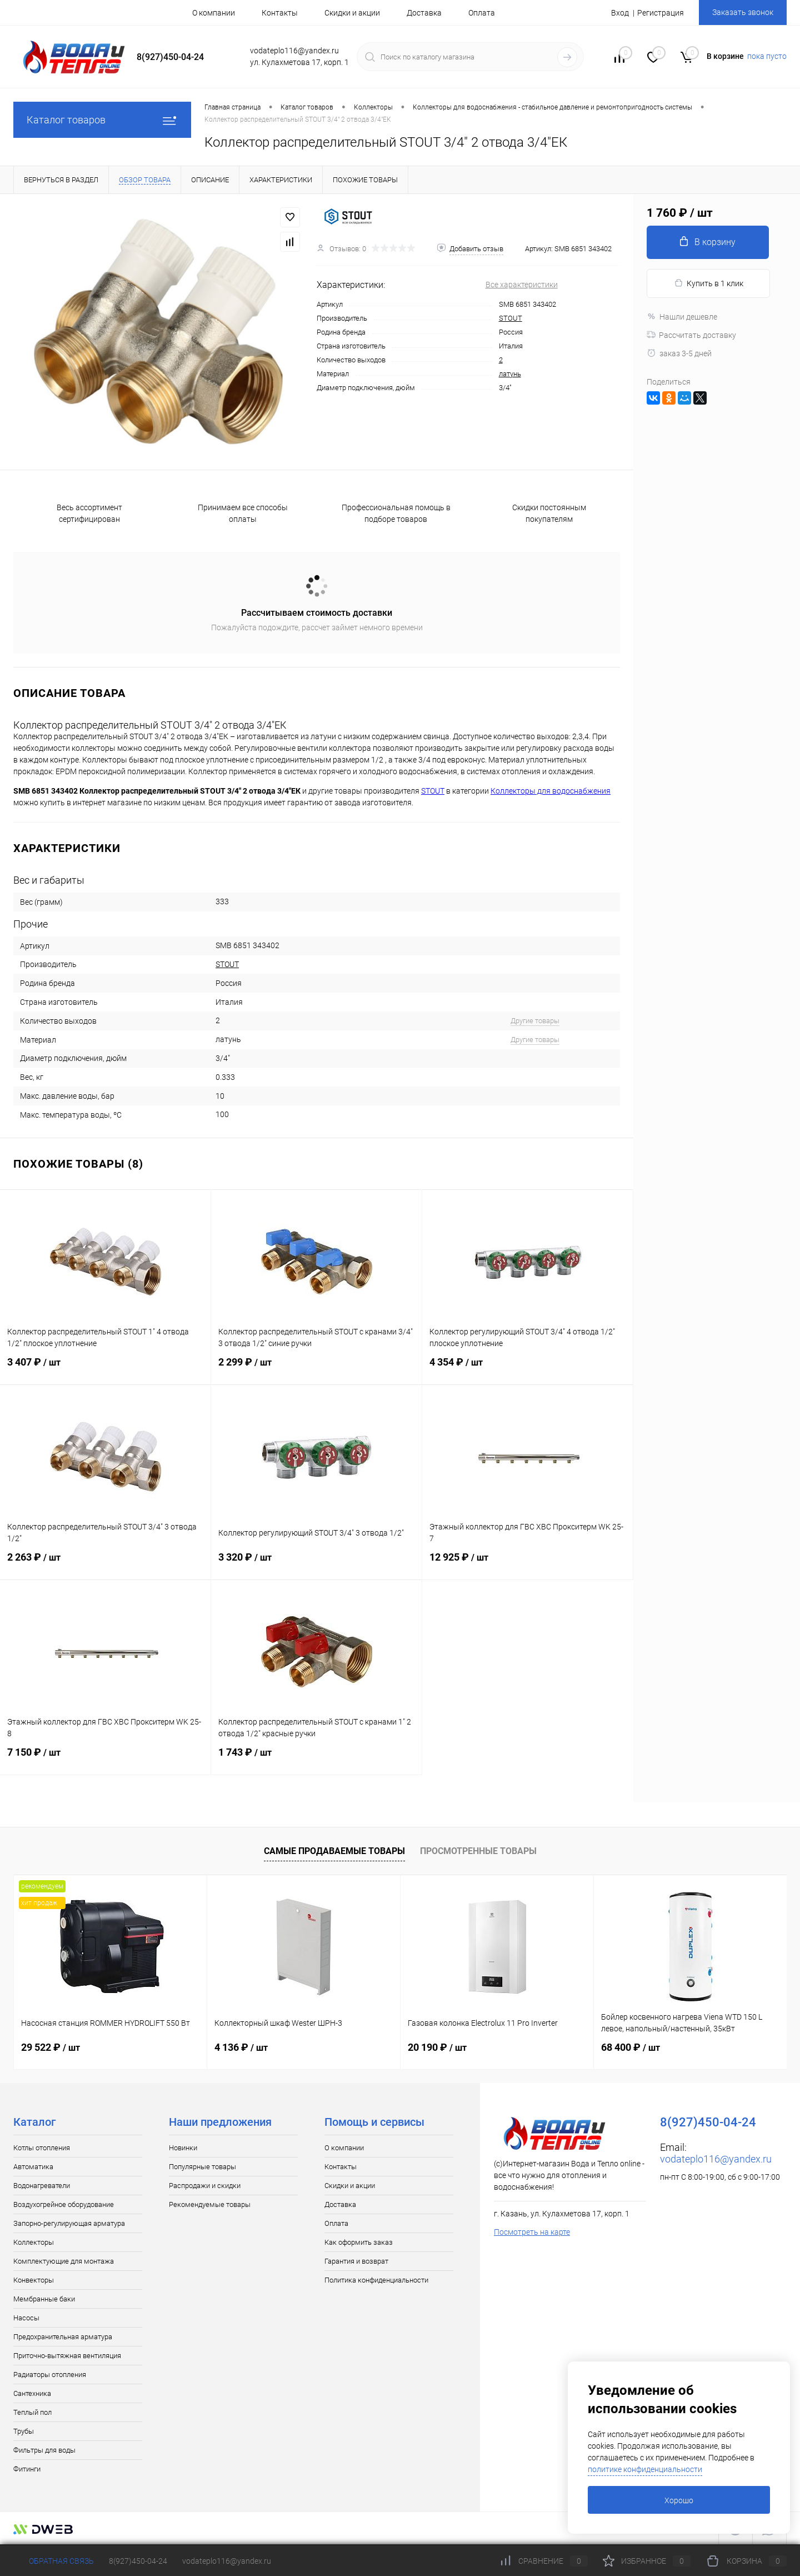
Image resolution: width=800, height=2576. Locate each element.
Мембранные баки (44, 2299)
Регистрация (660, 12)
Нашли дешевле (682, 316)
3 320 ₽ (316, 1564)
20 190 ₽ (437, 2047)
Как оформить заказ (358, 2242)
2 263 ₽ (105, 1564)
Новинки (183, 2148)
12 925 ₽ (527, 1564)
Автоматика (33, 2167)
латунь (510, 374)
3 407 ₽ (105, 1369)
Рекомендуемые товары (210, 2204)
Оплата (481, 12)
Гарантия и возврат (356, 2261)
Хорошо (678, 2500)
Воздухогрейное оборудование (63, 2204)
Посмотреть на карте (532, 2232)
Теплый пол (32, 2412)
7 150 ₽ (105, 1759)
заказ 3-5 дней (679, 353)
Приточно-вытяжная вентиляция (67, 2355)
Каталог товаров (102, 120)
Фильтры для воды (44, 2450)
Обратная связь (53, 2561)
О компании (213, 12)
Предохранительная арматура (62, 2337)
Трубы (23, 2431)
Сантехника (32, 2393)
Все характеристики (522, 284)
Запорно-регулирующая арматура (69, 2223)
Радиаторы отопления (49, 2374)
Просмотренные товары (478, 1851)
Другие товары (535, 1021)
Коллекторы (33, 2242)
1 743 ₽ (316, 1759)
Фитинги (27, 2469)
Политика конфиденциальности (376, 2280)
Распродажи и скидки (205, 2185)
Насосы (26, 2318)
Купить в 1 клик (708, 283)
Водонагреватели (41, 2185)
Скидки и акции (352, 12)
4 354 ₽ (527, 1369)
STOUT (510, 318)
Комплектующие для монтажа (63, 2261)
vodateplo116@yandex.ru (716, 2159)
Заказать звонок (742, 12)
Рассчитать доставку (691, 335)
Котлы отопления (41, 2148)
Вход (620, 12)
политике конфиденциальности (645, 2469)
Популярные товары (202, 2167)
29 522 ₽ (50, 2047)
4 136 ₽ (241, 2047)
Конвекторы (33, 2280)
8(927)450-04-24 (138, 2561)
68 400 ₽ (630, 2047)
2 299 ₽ (316, 1369)
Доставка (424, 12)
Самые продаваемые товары (334, 1851)
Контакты (280, 12)
